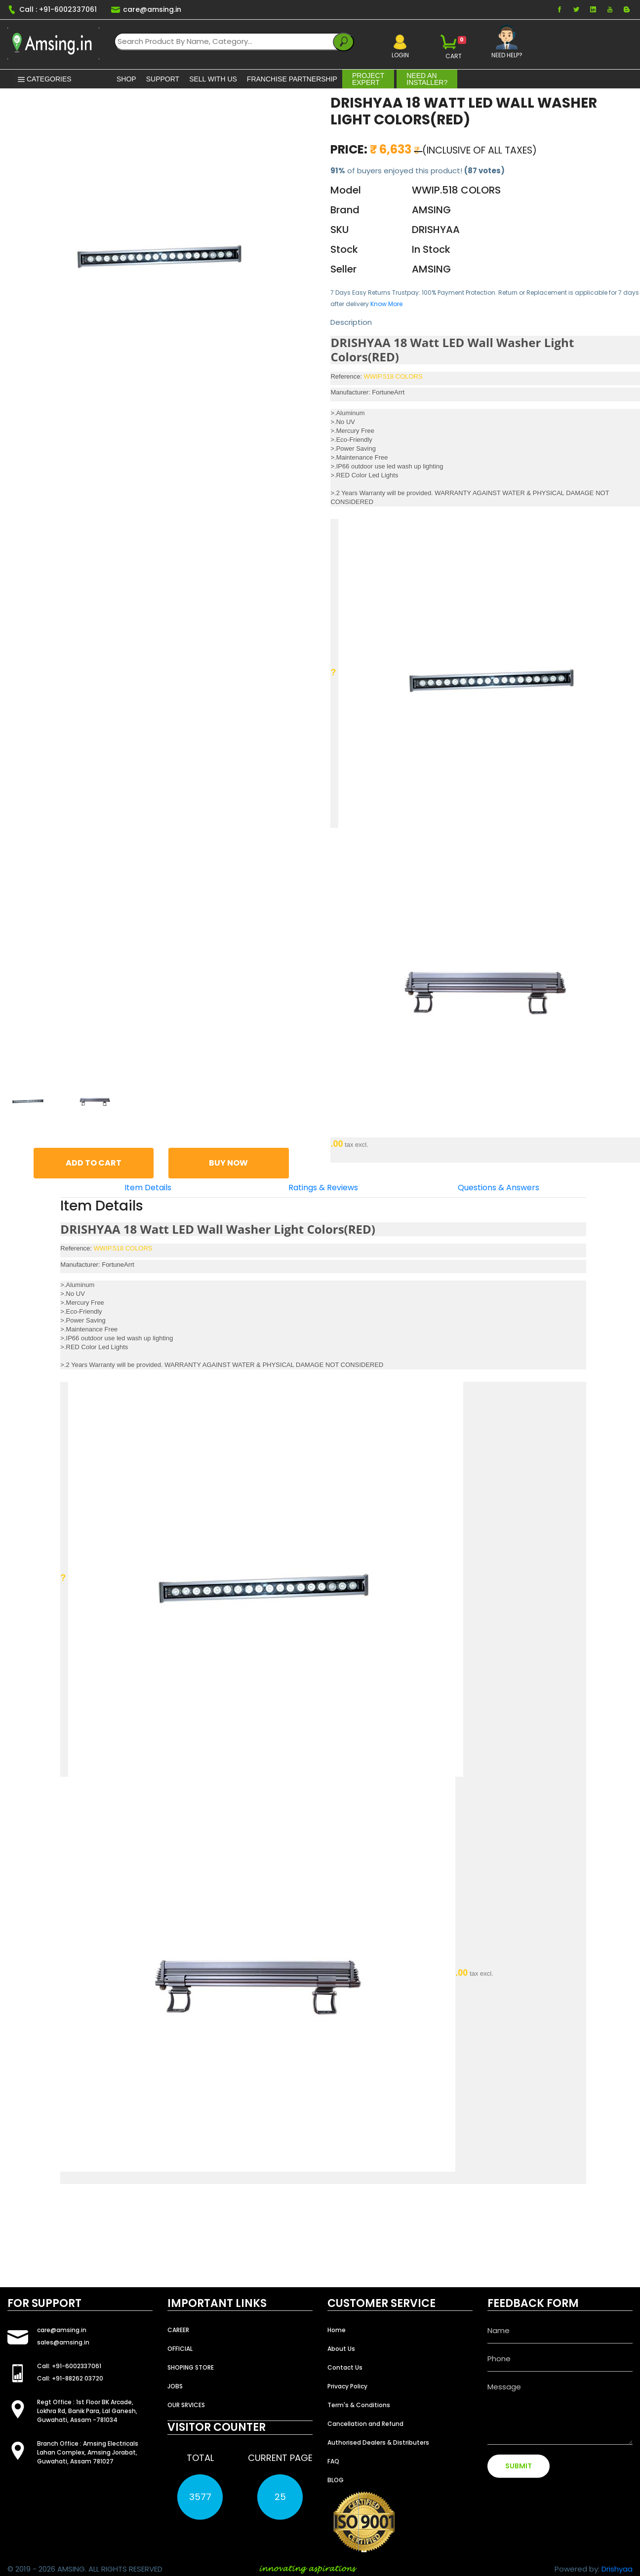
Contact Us (344, 2367)
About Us (341, 2348)
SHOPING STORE (190, 2367)
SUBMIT (518, 2466)
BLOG (335, 2480)
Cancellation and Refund (365, 2424)
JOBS (175, 2386)
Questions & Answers (498, 1187)
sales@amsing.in (63, 2342)
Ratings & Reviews (323, 1187)
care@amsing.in (146, 9)
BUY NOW (228, 1163)
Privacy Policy (347, 2386)
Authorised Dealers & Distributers (378, 2442)
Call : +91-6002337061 (52, 9)
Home (336, 2330)
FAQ (333, 2461)
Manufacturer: (350, 392)
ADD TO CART (93, 1163)
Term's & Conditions (358, 2405)
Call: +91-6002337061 (69, 2366)
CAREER (178, 2330)
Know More (386, 304)
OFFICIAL (180, 2348)
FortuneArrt (388, 392)
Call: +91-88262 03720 (70, 2378)
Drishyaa (617, 2569)
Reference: (346, 376)
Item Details (147, 1187)
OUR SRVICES (186, 2405)
